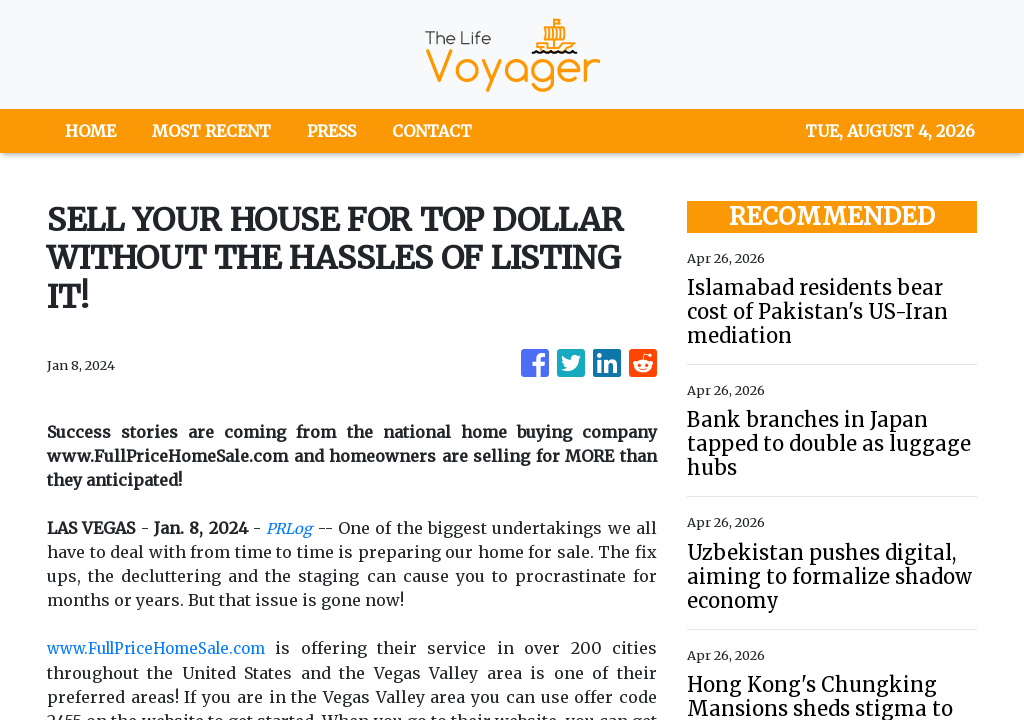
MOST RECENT (211, 131)
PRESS (331, 131)
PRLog (290, 528)
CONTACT (432, 131)
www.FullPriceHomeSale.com (167, 648)
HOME (90, 131)
